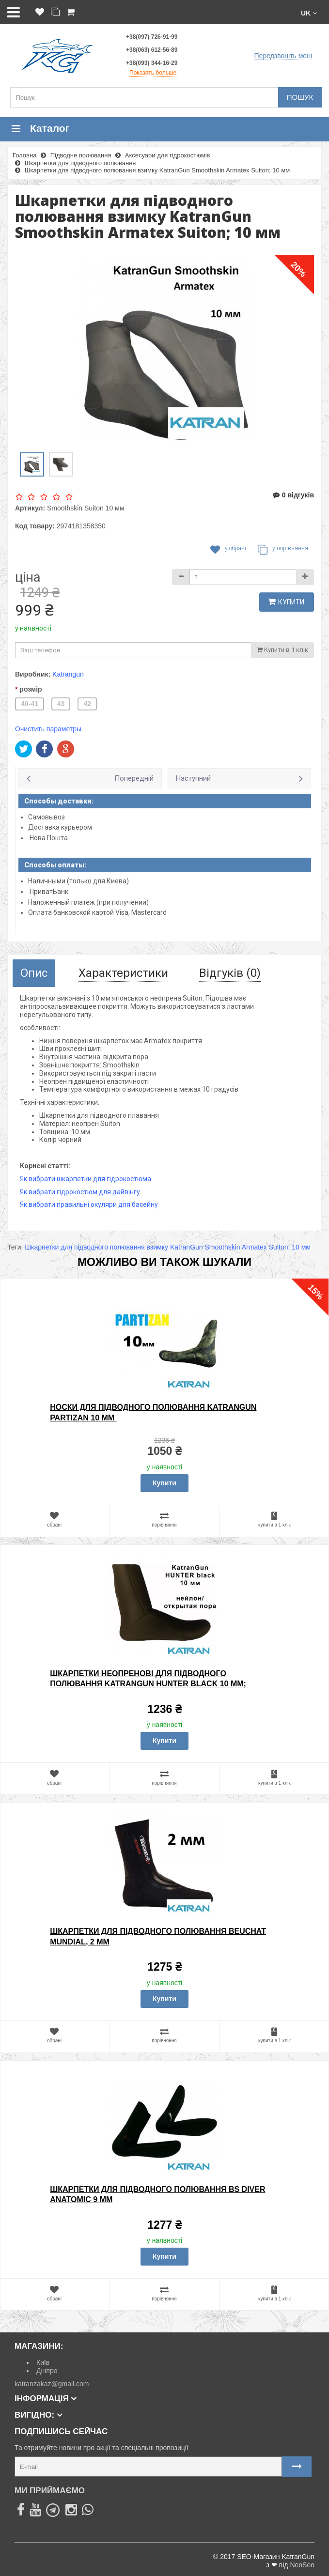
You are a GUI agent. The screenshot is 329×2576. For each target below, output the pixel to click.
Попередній (134, 778)
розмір (30, 689)
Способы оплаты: (55, 865)
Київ (42, 2362)
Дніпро (46, 2371)
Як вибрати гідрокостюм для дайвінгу (80, 1192)
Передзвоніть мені (283, 56)
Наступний (193, 778)
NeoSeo (302, 2565)
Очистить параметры (48, 729)
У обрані (228, 550)
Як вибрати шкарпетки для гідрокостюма (85, 1179)
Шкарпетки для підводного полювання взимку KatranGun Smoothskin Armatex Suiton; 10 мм (168, 1247)
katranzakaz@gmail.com (52, 2384)
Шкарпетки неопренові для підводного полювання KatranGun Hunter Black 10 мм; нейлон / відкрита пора (148, 1683)
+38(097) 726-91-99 (151, 36)
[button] (309, 12)
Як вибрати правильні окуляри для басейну (89, 1204)
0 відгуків (293, 495)
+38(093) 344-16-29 (151, 63)
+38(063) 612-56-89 (151, 49)
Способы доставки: (59, 801)
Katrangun (68, 674)
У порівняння (283, 550)
